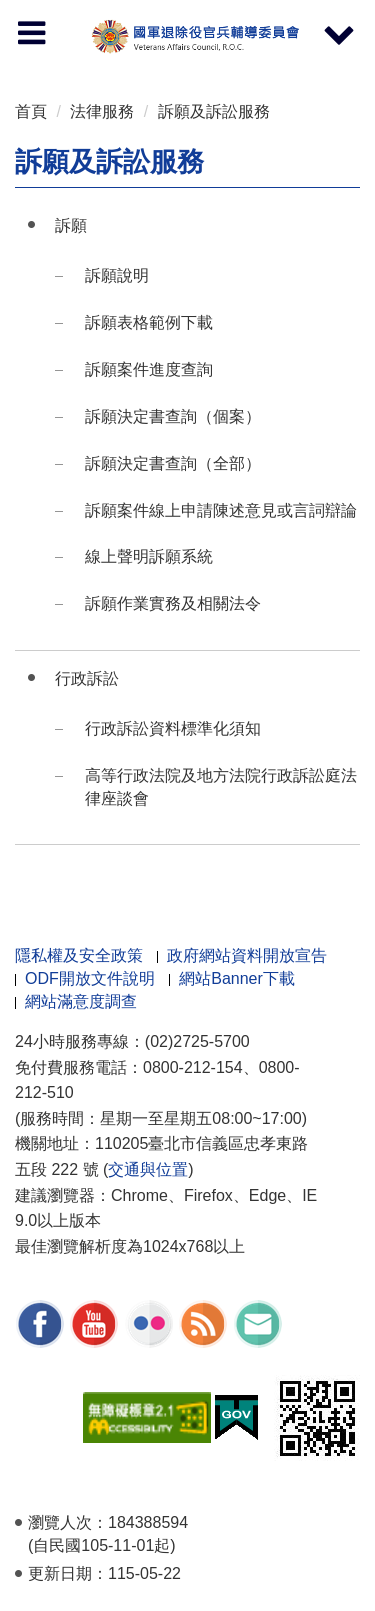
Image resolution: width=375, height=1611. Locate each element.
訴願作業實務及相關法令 (173, 603)
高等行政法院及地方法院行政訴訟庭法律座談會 (221, 787)
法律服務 (102, 111)
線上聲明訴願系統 (149, 556)
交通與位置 (148, 1169)
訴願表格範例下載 (149, 322)
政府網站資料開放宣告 (247, 955)
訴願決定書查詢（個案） (173, 416)
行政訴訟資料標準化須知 (173, 728)
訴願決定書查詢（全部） (173, 463)
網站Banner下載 (237, 978)
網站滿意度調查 (81, 1001)
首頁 (31, 111)
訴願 (71, 225)
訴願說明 (117, 275)
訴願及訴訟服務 (214, 111)
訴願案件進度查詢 (149, 369)
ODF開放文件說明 (90, 978)
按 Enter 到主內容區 (90, 13)
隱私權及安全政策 (79, 955)
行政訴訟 (87, 678)
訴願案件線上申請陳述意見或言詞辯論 (221, 510)
